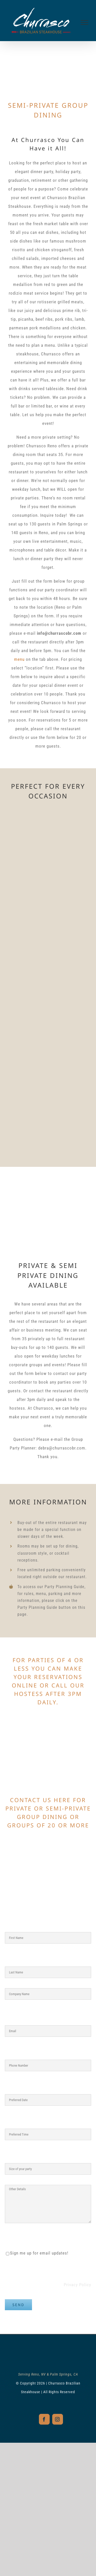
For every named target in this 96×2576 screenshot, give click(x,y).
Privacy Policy (77, 2284)
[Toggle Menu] (84, 22)
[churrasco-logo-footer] (48, 2349)
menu (19, 659)
